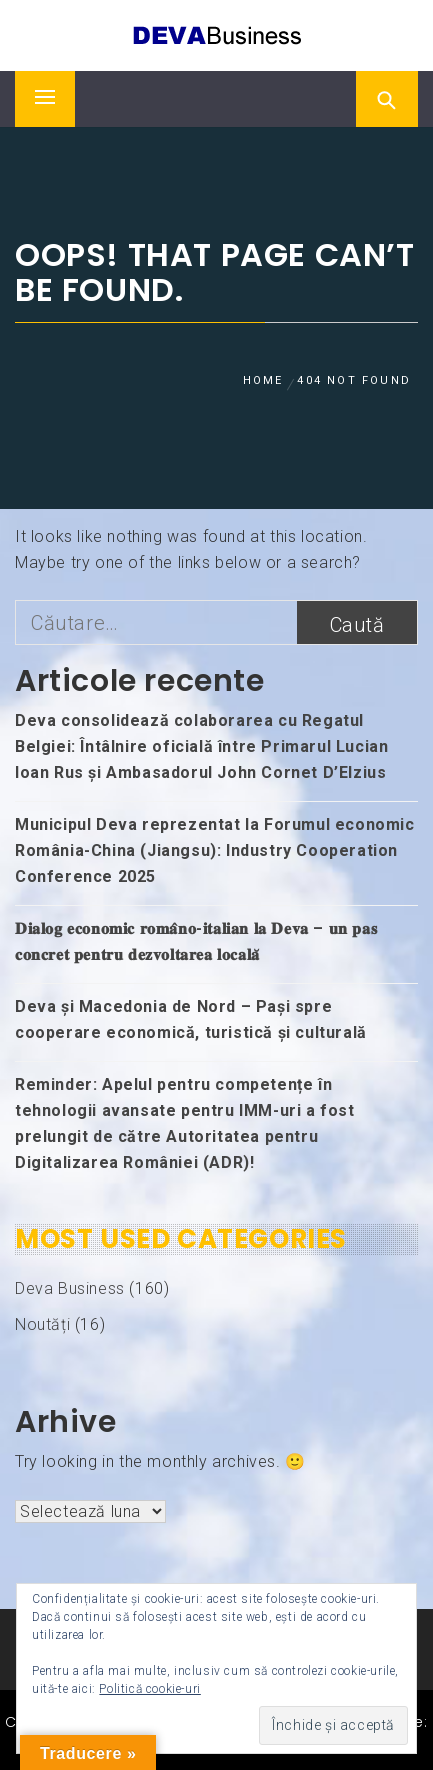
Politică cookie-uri (149, 1689)
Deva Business (70, 1288)
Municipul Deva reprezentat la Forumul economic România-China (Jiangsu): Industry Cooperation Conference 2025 (215, 850)
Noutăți (42, 1324)
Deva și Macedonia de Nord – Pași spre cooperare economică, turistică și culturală (191, 1019)
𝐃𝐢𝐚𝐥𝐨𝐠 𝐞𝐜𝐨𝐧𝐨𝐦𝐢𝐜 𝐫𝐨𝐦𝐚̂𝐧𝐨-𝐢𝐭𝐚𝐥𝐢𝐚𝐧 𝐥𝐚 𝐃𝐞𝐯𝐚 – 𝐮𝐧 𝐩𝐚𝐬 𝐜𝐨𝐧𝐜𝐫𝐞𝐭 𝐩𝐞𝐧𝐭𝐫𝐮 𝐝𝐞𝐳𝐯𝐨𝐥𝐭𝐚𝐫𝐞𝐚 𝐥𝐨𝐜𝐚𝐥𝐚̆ (196, 941)
